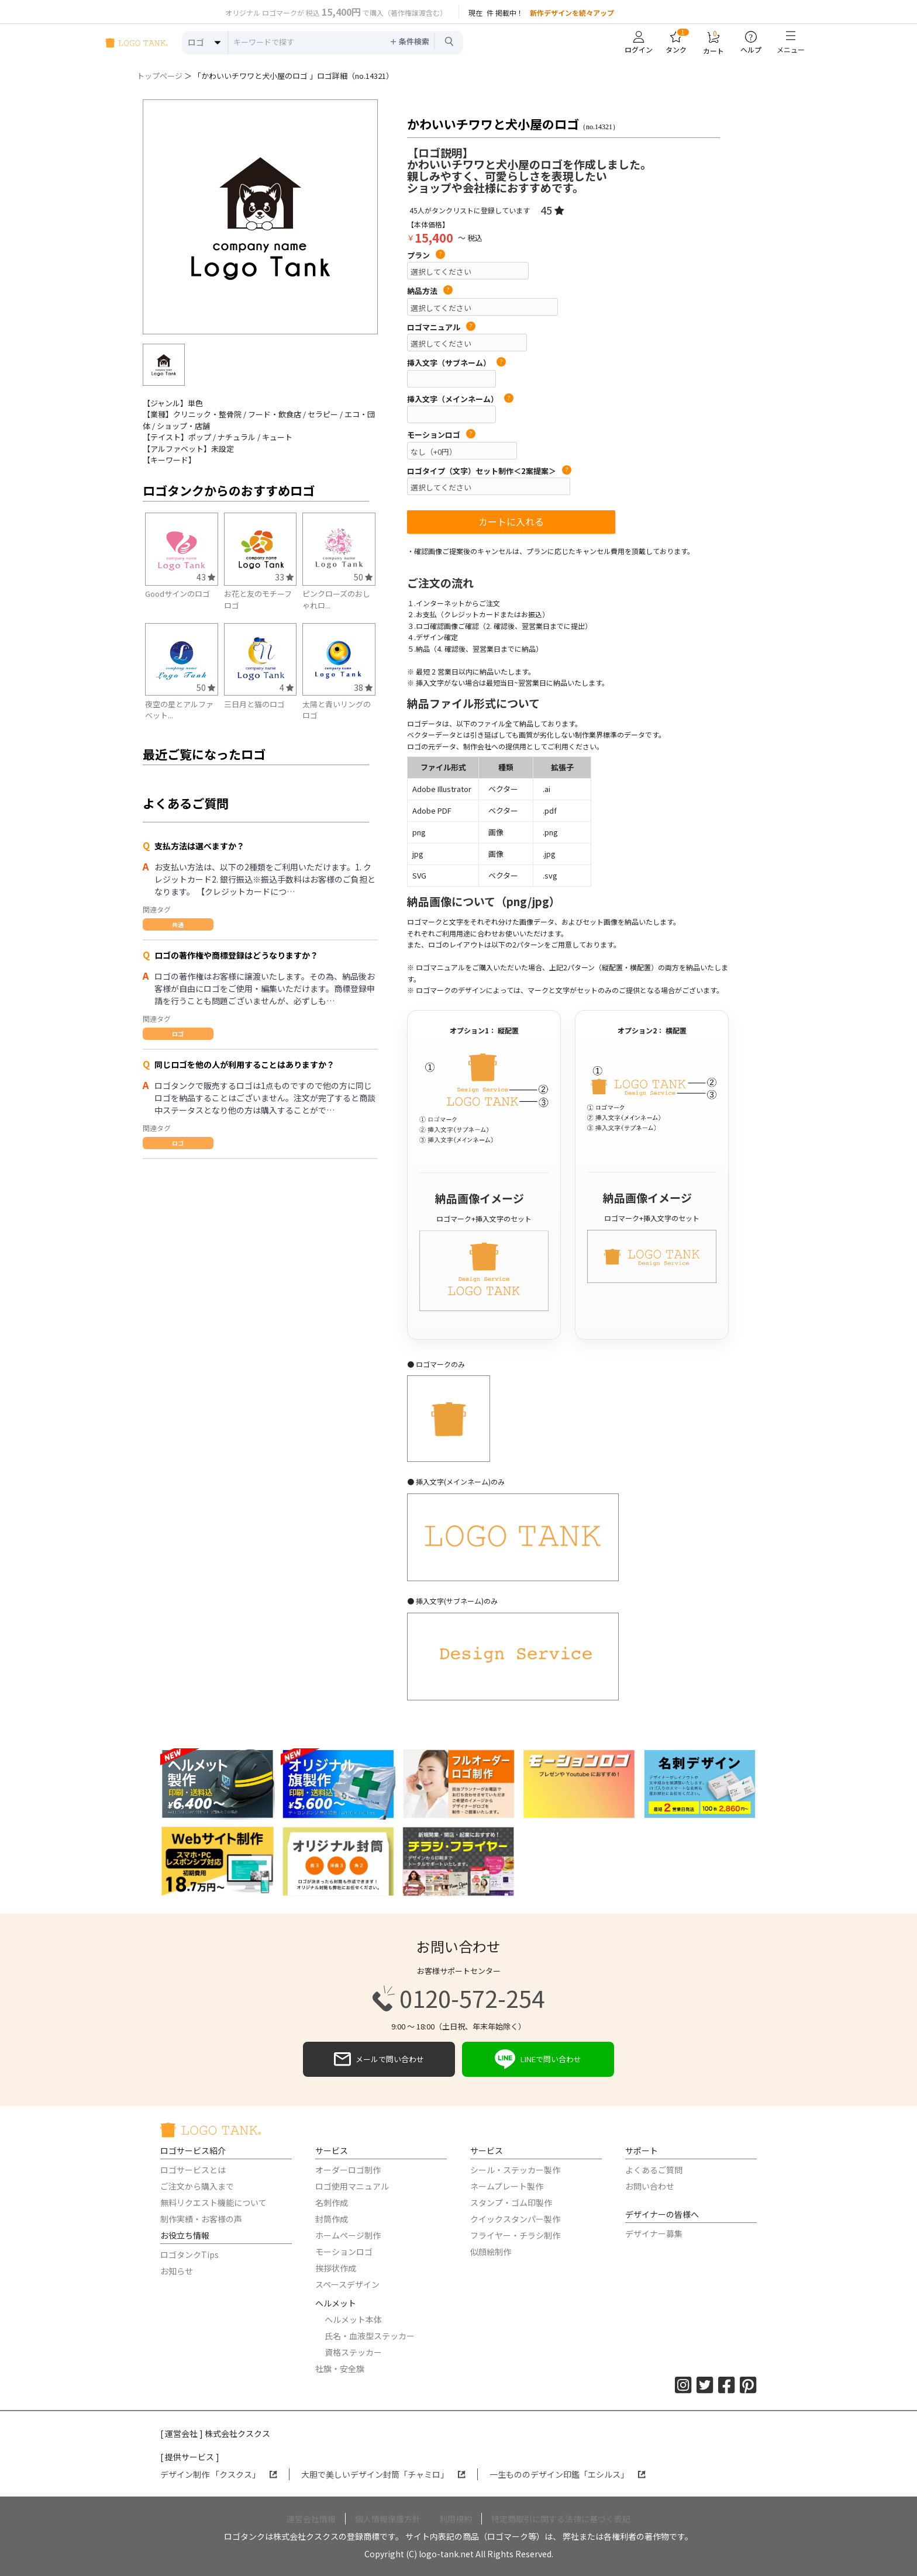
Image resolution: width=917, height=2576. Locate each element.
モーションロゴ (441, 435)
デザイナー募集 (653, 2233)
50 (363, 576)
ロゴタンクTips (189, 2254)
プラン (426, 255)
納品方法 (430, 291)
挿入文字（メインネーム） (460, 399)
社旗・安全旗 (339, 2368)
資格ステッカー (353, 2352)
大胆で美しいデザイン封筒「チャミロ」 (383, 2474)
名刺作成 (331, 2202)
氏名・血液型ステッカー (370, 2336)
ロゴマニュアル (441, 327)
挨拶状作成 (335, 2268)
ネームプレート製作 (506, 2186)
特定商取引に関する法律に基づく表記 (560, 2519)
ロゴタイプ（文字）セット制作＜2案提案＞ (489, 471)
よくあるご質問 (653, 2170)
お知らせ (176, 2271)
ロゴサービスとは (193, 2170)
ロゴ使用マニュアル (352, 2186)
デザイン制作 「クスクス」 (218, 2474)
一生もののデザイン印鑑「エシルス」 (567, 2474)
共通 (178, 924)
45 (552, 209)
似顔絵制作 (490, 2251)
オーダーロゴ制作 (348, 2170)
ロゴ (178, 1033)
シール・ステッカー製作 (515, 2170)
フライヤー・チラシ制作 (515, 2235)
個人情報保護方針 (387, 2519)
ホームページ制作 (348, 2235)
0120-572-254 (458, 1998)
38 (363, 687)
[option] (260, 217)
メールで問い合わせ (379, 2059)
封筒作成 (331, 2219)
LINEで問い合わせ (538, 2059)
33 (284, 576)
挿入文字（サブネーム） (456, 363)
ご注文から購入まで (197, 2186)
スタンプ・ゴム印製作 (511, 2202)
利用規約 (455, 2519)
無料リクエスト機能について (213, 2202)
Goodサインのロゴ (177, 593)
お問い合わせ (649, 2186)
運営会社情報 (311, 2519)
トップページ (159, 75)
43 (205, 576)
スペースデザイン (347, 2284)
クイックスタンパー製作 (515, 2219)
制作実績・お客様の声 (201, 2219)
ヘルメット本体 (353, 2319)
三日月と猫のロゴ (254, 704)
